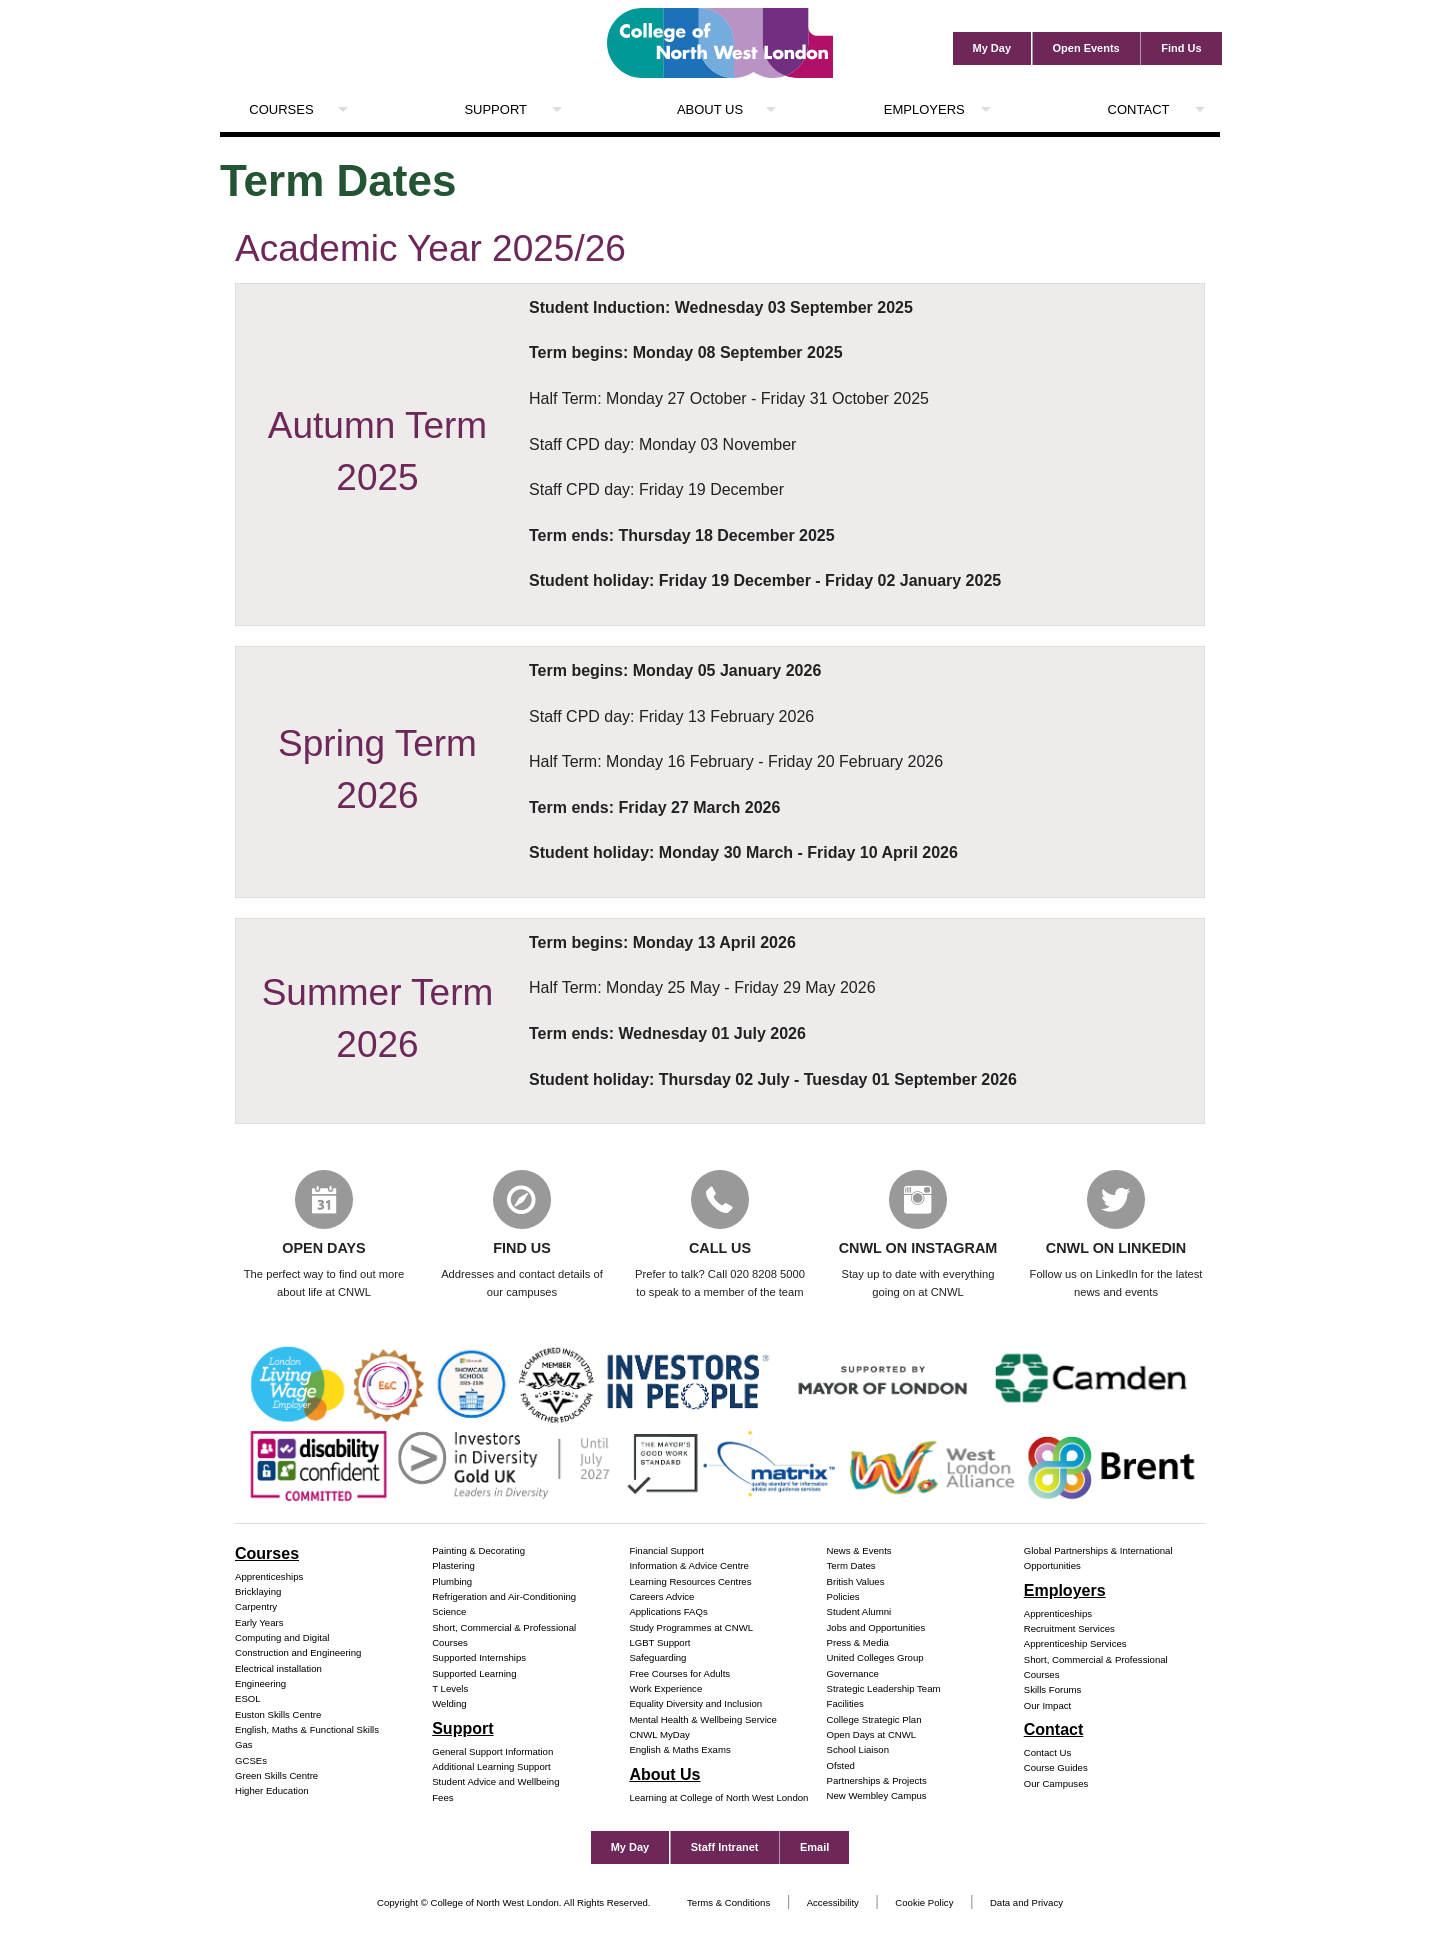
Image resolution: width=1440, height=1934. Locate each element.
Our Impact (1047, 1706)
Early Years (259, 1623)
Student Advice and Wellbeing (495, 1783)
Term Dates (851, 1567)
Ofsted (841, 1766)
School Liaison (858, 1751)
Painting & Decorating (478, 1551)
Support (495, 109)
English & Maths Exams (679, 1751)
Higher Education (272, 1792)
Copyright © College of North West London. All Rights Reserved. (514, 1903)
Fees (442, 1798)
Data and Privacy (1026, 1903)
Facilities (845, 1705)
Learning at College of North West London (718, 1798)
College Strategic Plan (874, 1720)
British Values (856, 1582)
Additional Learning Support (491, 1767)
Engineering (260, 1684)
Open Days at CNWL (872, 1735)
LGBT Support (659, 1643)
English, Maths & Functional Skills (307, 1730)
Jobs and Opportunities (876, 1628)
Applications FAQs (668, 1613)
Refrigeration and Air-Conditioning (504, 1597)
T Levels (450, 1689)
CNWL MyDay (659, 1735)
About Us (710, 109)
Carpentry (256, 1608)
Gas (244, 1746)
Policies (843, 1597)
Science (449, 1613)
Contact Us (1047, 1753)
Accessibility (833, 1903)
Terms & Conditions (728, 1903)
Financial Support (666, 1551)
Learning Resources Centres (690, 1582)
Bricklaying (258, 1592)
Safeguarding (657, 1659)
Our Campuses (1056, 1784)
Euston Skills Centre (278, 1715)
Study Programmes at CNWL (691, 1628)
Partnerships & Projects (877, 1781)
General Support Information (492, 1752)
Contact (1139, 109)
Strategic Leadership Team (884, 1689)
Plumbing (452, 1582)
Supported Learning (474, 1674)
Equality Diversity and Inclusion (695, 1705)
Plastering (453, 1567)
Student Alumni (859, 1613)
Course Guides (1056, 1769)
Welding (449, 1705)
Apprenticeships (269, 1577)
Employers (924, 109)
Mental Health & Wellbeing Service (703, 1720)
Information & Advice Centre (688, 1567)
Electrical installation (278, 1669)
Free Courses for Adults (679, 1674)
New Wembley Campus (877, 1797)
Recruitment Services (1069, 1629)
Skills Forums (1053, 1691)
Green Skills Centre (276, 1776)
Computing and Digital (282, 1638)
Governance (853, 1674)
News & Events (859, 1551)
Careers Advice (661, 1597)
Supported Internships (479, 1659)
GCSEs (251, 1761)
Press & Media (858, 1643)
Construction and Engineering (298, 1654)
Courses (281, 109)
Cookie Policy (924, 1903)
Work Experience (665, 1689)
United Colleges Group (875, 1659)
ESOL (248, 1700)
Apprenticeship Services (1075, 1645)
